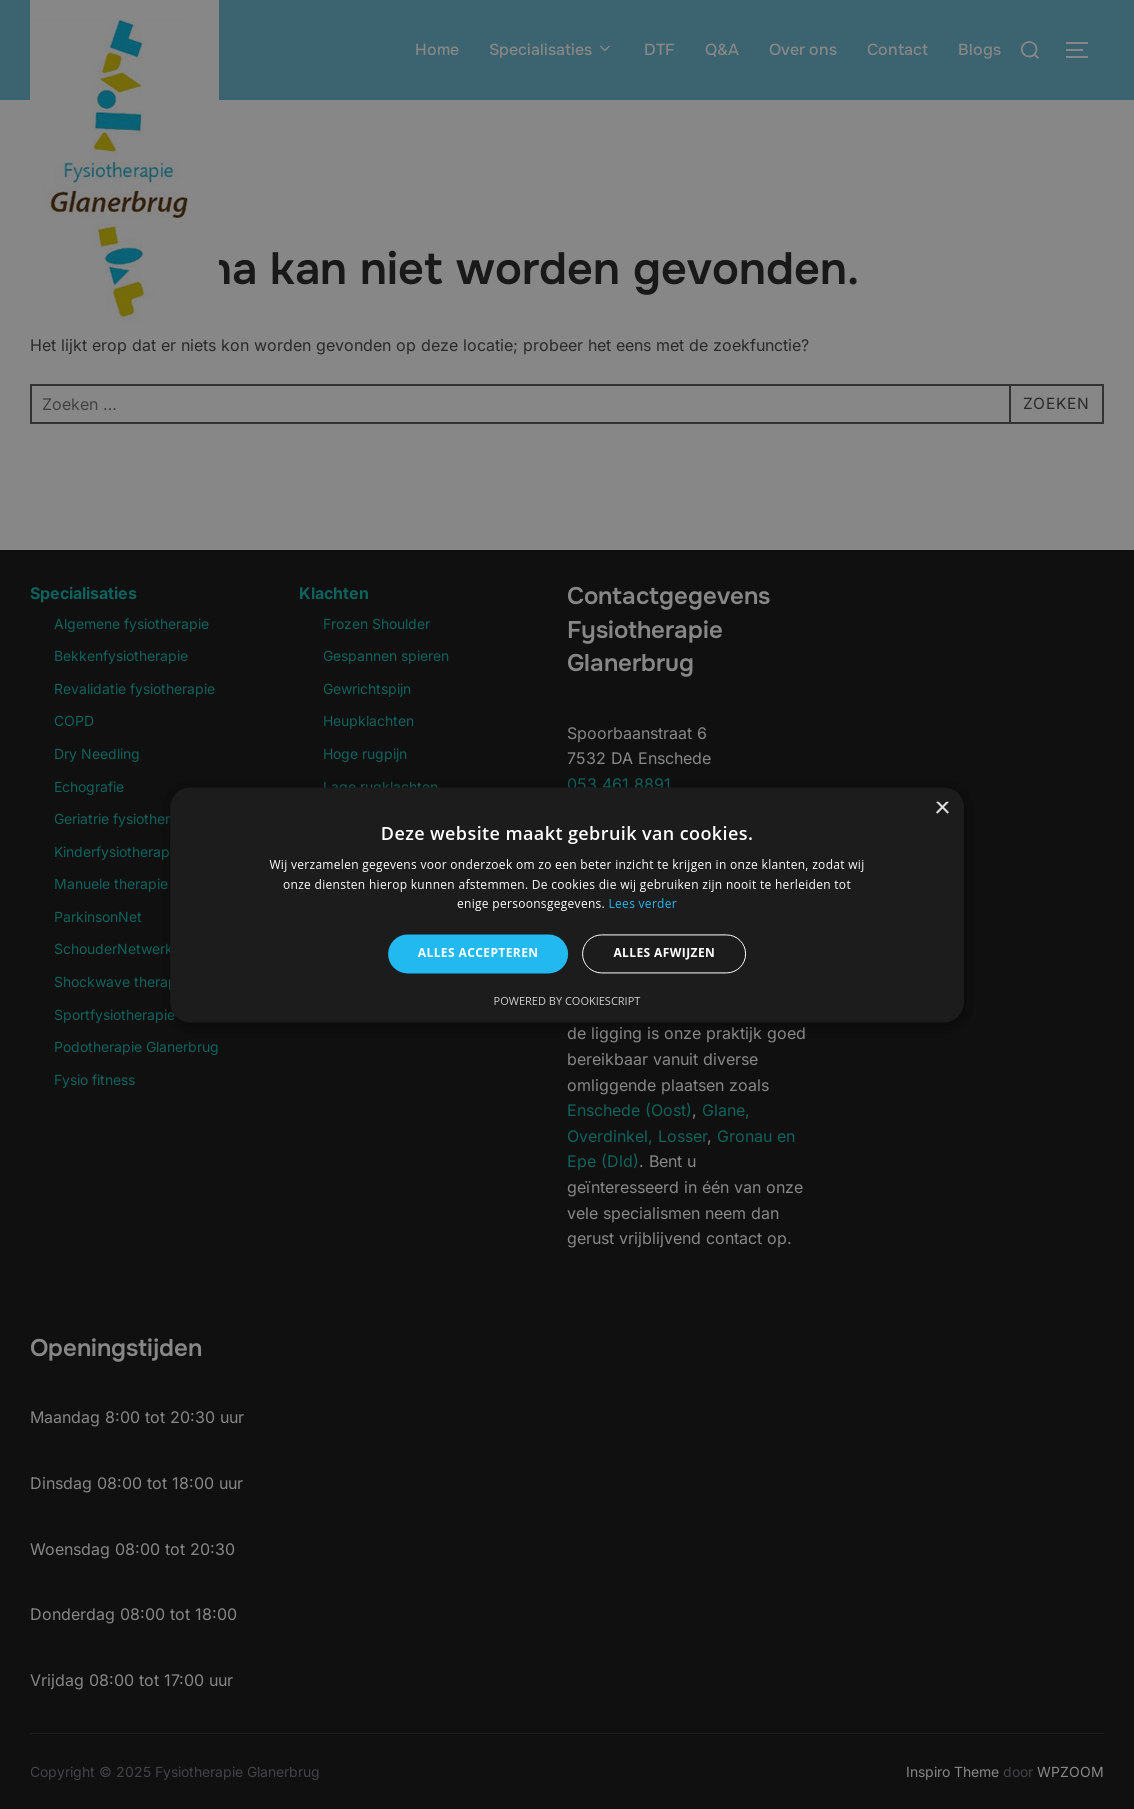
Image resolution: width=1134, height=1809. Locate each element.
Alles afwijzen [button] (664, 953)
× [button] (941, 808)
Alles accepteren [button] (478, 953)
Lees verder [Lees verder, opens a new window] (642, 904)
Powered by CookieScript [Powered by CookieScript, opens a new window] (567, 1000)
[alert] (567, 904)
